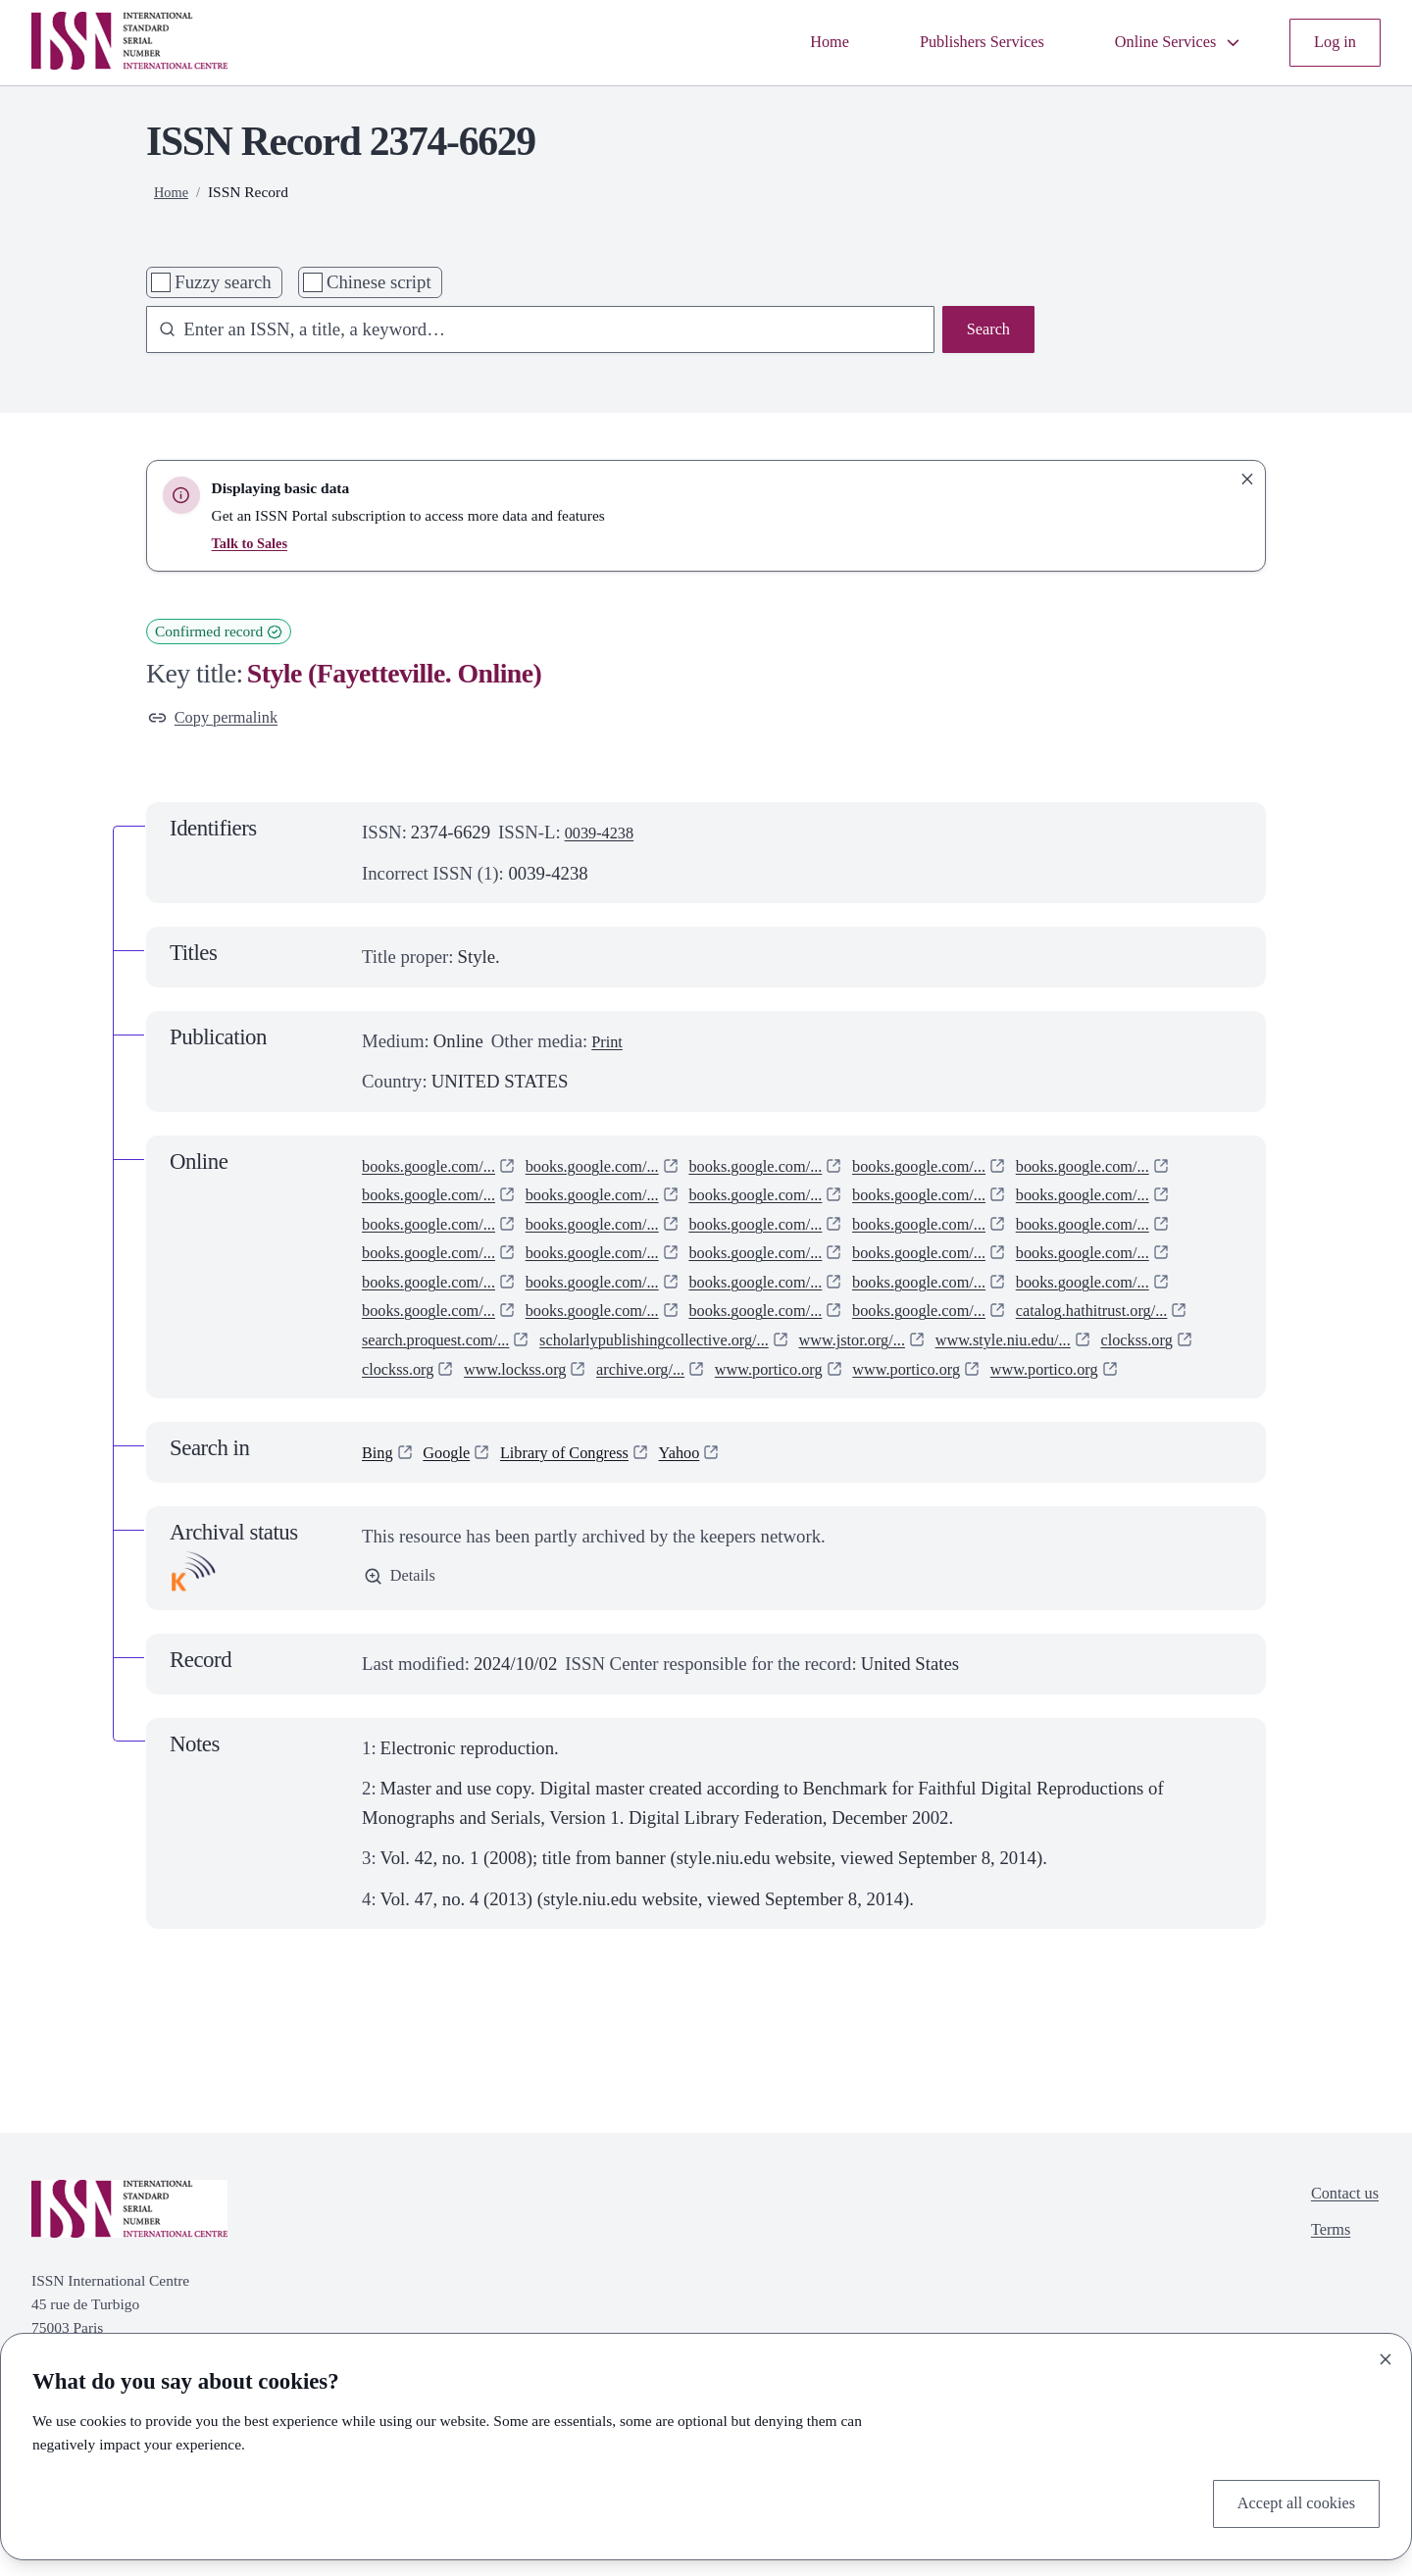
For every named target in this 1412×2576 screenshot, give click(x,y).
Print (609, 1045)
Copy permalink (220, 720)
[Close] (1385, 2354)
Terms (1323, 2300)
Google (454, 1514)
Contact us (1339, 2259)
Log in (1332, 42)
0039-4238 (604, 837)
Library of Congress (586, 1514)
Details (403, 1641)
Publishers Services (950, 42)
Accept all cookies (1287, 2501)
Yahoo (713, 1514)
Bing (379, 1514)
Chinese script (379, 282)
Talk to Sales (253, 542)
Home (785, 42)
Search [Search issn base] (985, 332)
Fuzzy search (223, 282)
